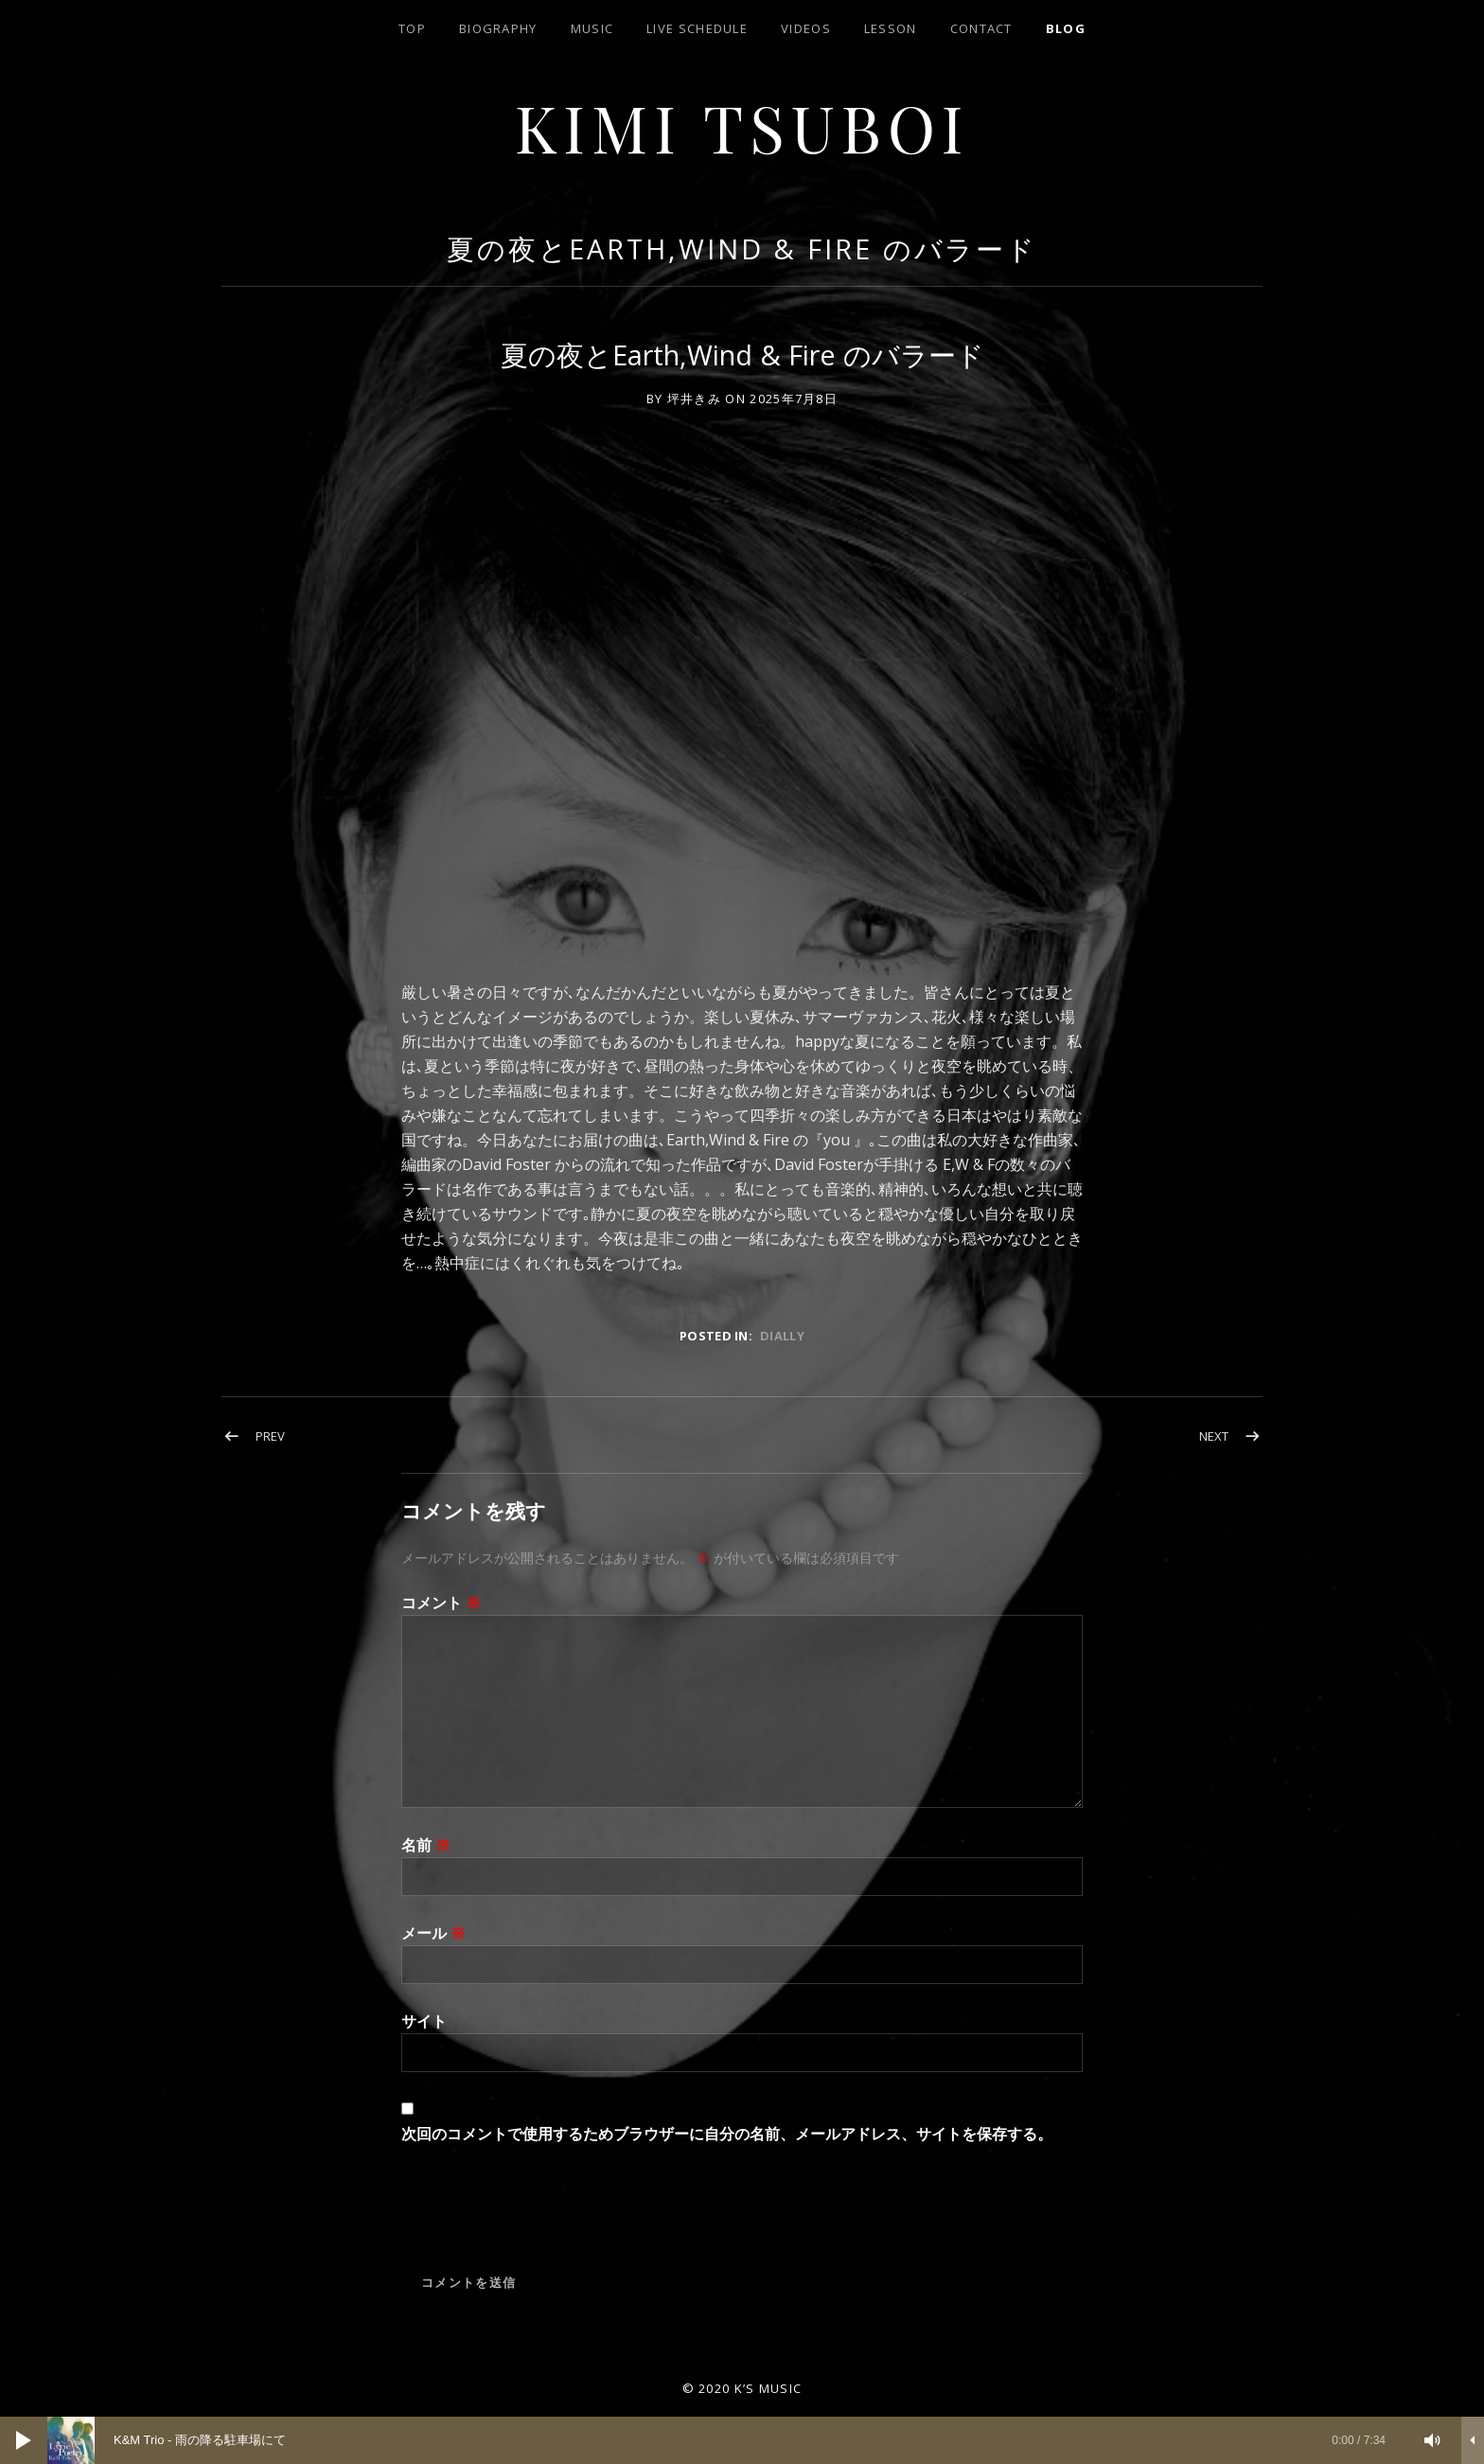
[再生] (24, 2440)
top (412, 28)
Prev (270, 1436)
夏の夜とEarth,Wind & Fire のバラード (742, 248)
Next (1213, 1436)
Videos (806, 28)
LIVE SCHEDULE (697, 28)
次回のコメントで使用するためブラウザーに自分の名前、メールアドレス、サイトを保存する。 (726, 2133)
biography (498, 28)
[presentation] (545, 2217)
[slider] (725, 2440)
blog (1066, 28)
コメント (441, 1602)
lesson (890, 28)
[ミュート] (1433, 2440)
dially (782, 1335)
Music (592, 28)
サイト (424, 2021)
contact (981, 28)
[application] (742, 2440)
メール (433, 1933)
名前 (425, 1845)
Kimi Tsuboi (742, 126)
